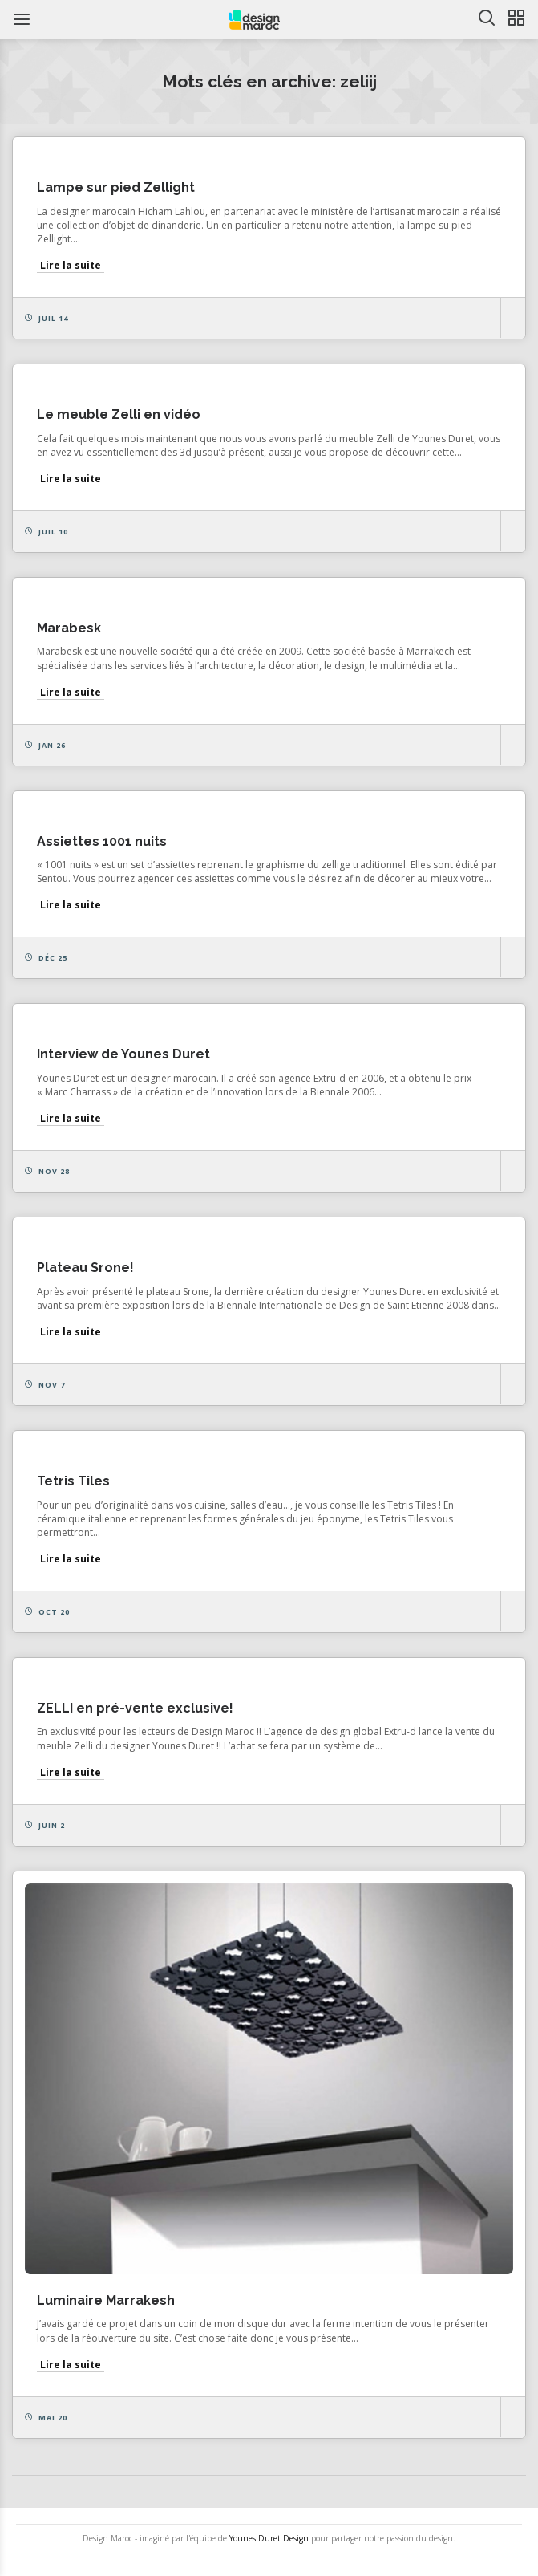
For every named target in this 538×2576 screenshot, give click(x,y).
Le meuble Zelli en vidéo (118, 414)
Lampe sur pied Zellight (116, 187)
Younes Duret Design (269, 2538)
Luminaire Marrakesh (106, 2300)
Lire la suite (70, 265)
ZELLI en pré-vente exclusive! (135, 1708)
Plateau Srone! (85, 1267)
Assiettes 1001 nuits (102, 841)
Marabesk (69, 628)
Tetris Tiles (73, 1481)
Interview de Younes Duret (123, 1054)
